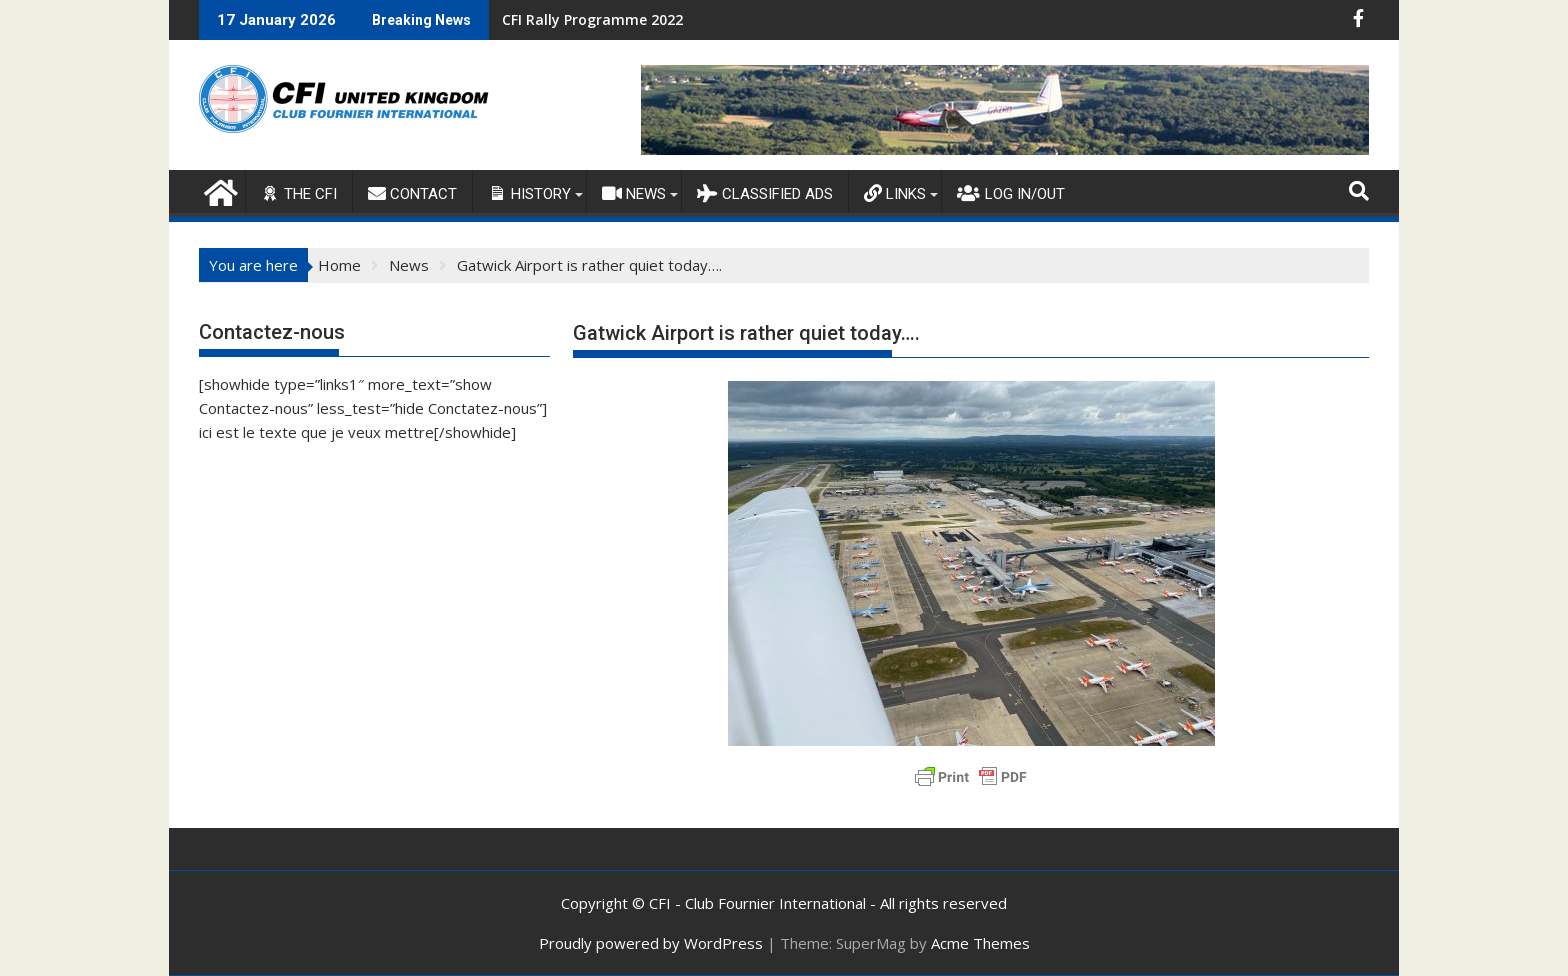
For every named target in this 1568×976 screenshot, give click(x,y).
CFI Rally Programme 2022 (592, 19)
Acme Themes (980, 943)
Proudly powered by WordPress (651, 943)
